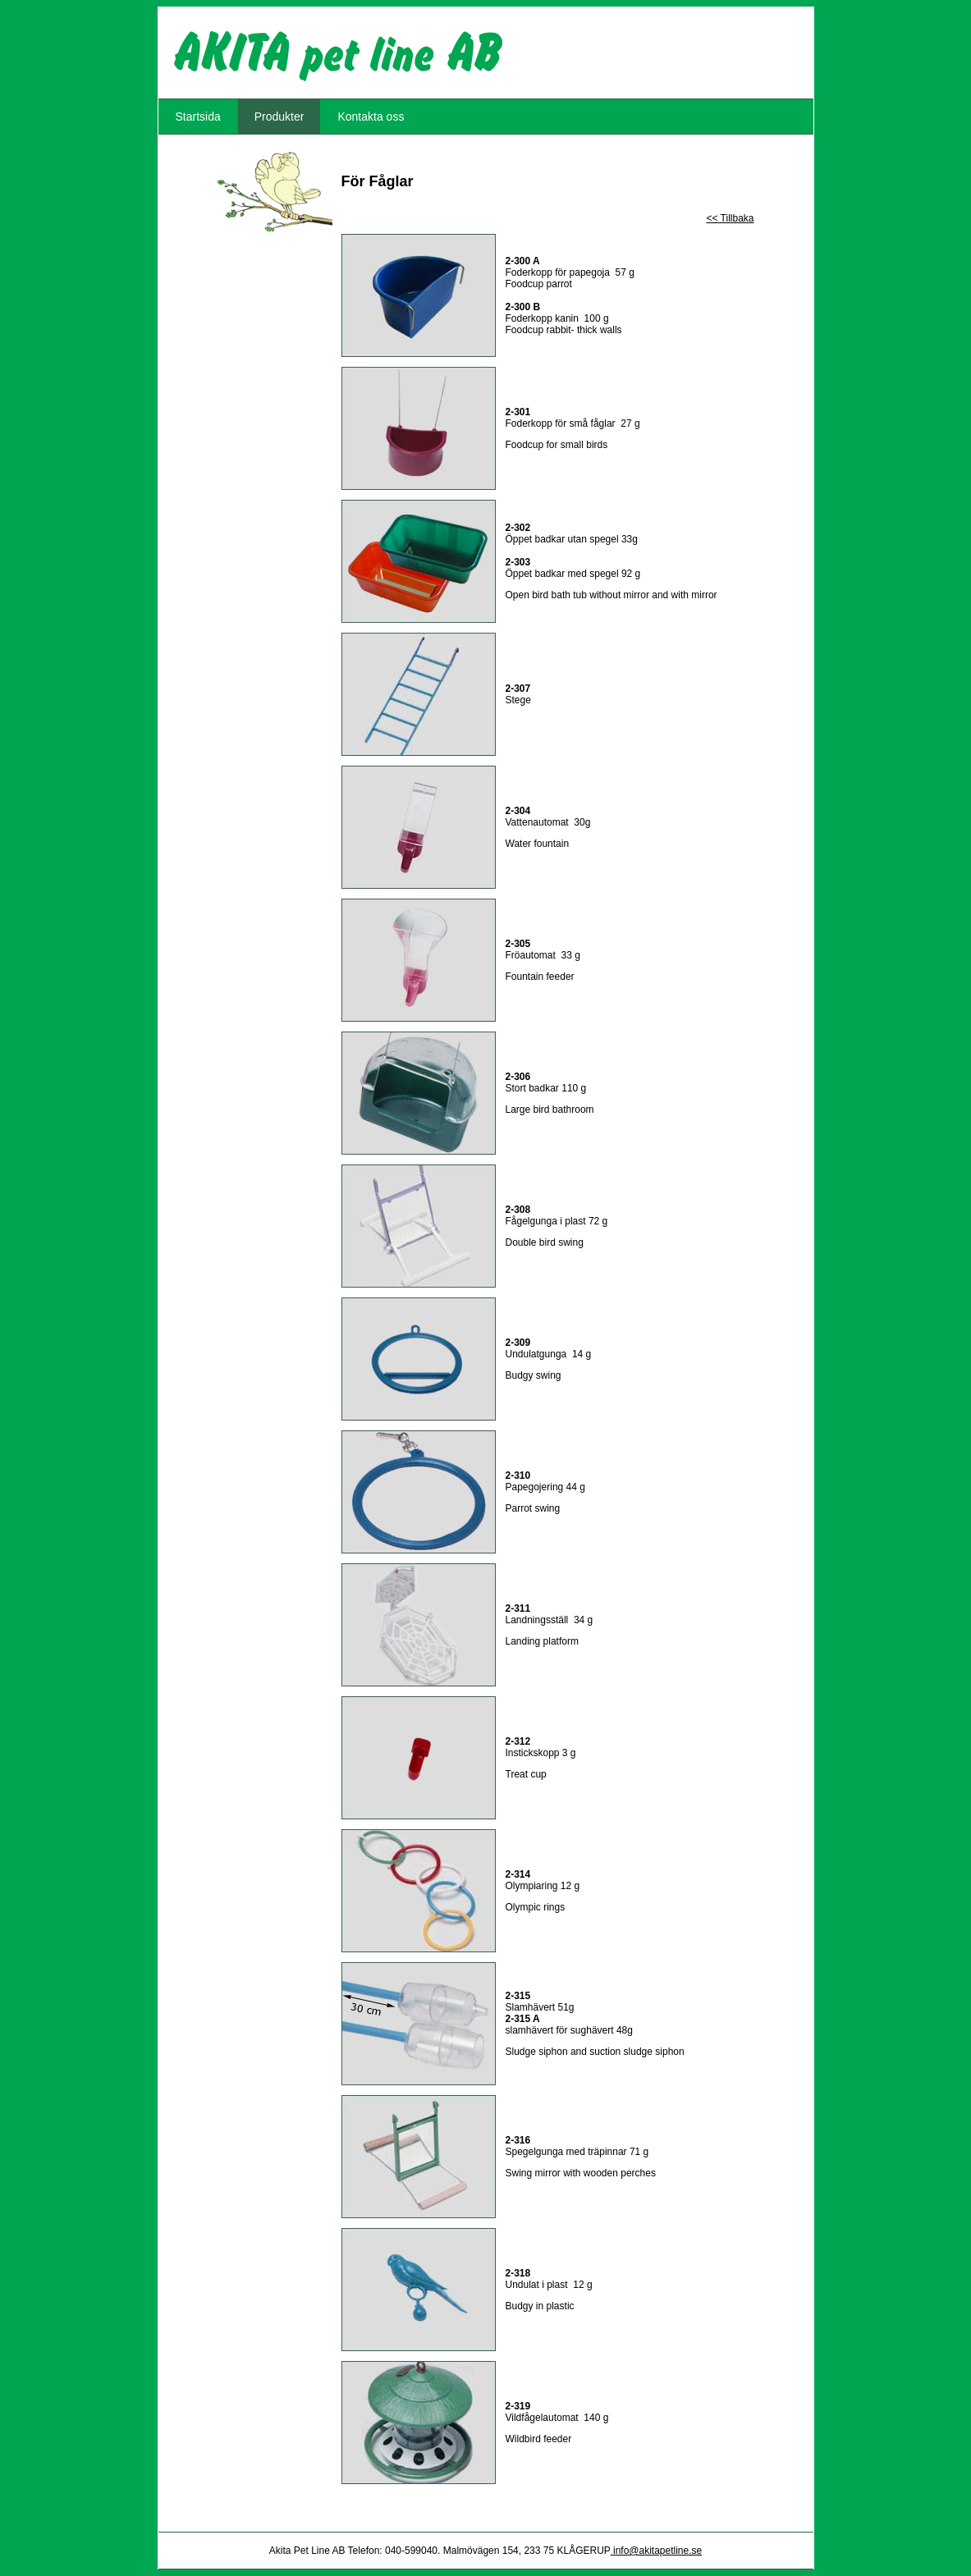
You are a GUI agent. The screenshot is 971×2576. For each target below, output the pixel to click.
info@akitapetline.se (657, 2550)
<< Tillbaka (729, 218)
